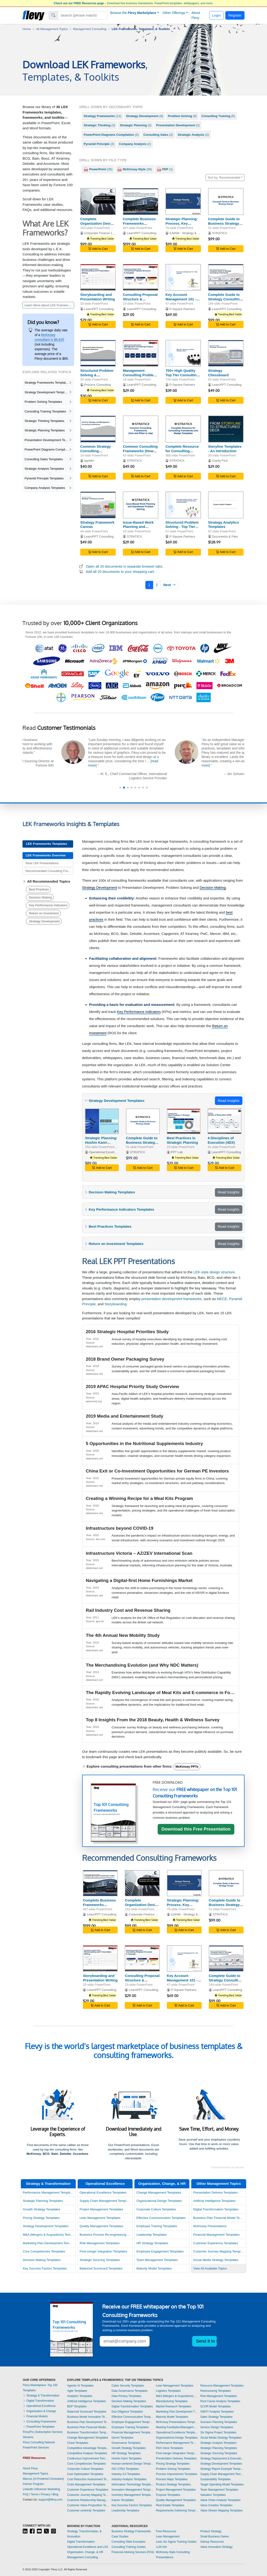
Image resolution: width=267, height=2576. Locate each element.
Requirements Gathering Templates (177, 2510)
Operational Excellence (105, 2184)
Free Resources (166, 2531)
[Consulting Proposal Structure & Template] (140, 277)
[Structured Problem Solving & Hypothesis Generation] (98, 353)
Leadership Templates (151, 2234)
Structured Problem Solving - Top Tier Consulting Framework (182, 529)
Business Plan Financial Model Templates (218, 2218)
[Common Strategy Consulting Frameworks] (98, 429)
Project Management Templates (101, 2209)
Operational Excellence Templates (103, 2192)
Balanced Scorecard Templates (101, 2268)
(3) (99, 125)
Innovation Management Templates (132, 2489)
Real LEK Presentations (42, 863)
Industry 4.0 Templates (125, 2474)
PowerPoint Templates (39, 2426)
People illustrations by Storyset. (228, 2167)
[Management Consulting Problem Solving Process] (140, 353)
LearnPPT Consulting (141, 233)
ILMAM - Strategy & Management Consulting (200, 233)
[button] (120, 788)
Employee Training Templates (156, 2226)
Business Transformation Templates (88, 2432)
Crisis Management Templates (86, 2484)
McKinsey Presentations (210, 2226)
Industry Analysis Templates (129, 2479)
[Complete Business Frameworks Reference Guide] (140, 201)
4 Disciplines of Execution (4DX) (221, 1140)
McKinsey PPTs (186, 1766)
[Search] (83, 15)
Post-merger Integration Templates (103, 2251)
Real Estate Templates (170, 2505)
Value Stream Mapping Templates (221, 2510)
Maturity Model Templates (154, 2268)
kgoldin (89, 460)
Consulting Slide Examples (128, 2541)
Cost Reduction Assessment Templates (88, 2479)
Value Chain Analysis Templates (220, 2500)
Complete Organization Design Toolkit (97, 223)
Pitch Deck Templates (169, 2448)
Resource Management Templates (222, 2385)
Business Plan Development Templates (88, 2422)
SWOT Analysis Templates (217, 2411)
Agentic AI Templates (80, 2385)
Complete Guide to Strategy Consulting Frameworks (225, 299)
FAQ (25, 2494)
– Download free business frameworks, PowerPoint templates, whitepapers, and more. (133, 3)
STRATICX (219, 233)
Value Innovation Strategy (216, 2547)
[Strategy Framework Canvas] (98, 504)
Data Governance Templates (129, 2390)
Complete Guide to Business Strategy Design (224, 223)
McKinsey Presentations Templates (177, 2422)
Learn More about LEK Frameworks (49, 305)
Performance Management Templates (48, 2192)
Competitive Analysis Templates (87, 2453)
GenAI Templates (122, 2437)
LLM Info (161, 2547)
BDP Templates (77, 2406)
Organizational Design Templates (159, 2201)
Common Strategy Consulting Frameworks (95, 450)
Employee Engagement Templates (159, 2251)
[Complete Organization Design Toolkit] (98, 201)
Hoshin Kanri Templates (126, 2458)
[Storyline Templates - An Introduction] (226, 429)
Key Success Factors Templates (45, 2268)
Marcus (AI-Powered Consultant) (43, 2478)
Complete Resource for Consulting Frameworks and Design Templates (182, 453)
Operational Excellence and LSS (87, 2547)
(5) (182, 116)
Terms (35, 2494)
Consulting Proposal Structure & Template (140, 299)
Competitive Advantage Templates (88, 2448)
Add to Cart (98, 248)
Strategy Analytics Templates (223, 524)
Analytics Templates (79, 2396)
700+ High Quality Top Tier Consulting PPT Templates (182, 374)
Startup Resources (212, 2541)
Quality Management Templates (101, 2226)
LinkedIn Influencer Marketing (41, 2489)
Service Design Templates (216, 2427)
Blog (55, 2494)
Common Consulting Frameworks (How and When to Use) (140, 450)
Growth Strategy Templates (41, 2209)
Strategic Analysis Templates (218, 2443)
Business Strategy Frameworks (131, 2531)
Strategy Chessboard (218, 372)
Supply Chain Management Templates (105, 2201)
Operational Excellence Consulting (112, 1152)
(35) (98, 169)
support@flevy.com (50, 2499)
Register (235, 15)
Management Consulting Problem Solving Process (140, 374)
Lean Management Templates (100, 2218)
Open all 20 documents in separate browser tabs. (124, 566)
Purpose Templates (168, 2495)
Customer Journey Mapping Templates (218, 2251)
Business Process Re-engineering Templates (105, 2234)
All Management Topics (52, 29)
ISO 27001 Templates (125, 2469)
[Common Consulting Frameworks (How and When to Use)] (140, 429)
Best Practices (39, 889)
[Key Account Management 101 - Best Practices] (183, 277)
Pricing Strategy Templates (41, 2218)
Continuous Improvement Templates (88, 2458)
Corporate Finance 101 (100, 233)
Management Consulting (90, 29)
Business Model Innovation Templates (88, 2416)
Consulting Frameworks (39, 2421)
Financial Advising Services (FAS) (132, 2552)
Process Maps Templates (172, 2479)
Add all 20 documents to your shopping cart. (120, 572)
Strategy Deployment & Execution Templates (222, 2458)
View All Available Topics (210, 2268)
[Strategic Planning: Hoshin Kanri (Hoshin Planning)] (102, 1121)
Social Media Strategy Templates (215, 2260)
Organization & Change (39, 2411)
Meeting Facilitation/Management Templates (177, 2427)
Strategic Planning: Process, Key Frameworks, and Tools (181, 225)
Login (216, 15)
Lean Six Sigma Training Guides (176, 2541)
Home (26, 29)
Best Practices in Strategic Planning (182, 1140)
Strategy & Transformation (48, 2184)
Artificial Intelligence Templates (214, 2201)
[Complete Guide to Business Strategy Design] (226, 201)
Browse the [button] (133, 13)
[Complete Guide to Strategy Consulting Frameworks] (226, 277)
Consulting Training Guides (128, 2547)
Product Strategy (210, 2531)
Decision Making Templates (41, 2260)
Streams (28, 2437)
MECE (222, 1299)
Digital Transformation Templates (215, 2209)
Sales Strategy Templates (216, 2416)
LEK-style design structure (214, 1272)
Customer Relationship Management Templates (88, 2500)
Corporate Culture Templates (156, 2209)
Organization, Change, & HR (162, 2184)
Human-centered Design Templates (132, 2463)
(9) (144, 116)
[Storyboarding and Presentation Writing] (98, 277)
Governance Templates (126, 2443)
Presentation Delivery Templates (215, 2192)
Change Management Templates (158, 2192)
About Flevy (195, 15)
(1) (165, 169)
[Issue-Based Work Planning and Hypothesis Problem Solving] (140, 504)
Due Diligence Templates (127, 2411)
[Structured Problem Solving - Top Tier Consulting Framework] (183, 504)
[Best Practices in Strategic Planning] (184, 1121)
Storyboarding (116, 1304)
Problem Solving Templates (173, 2469)
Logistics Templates (168, 2390)
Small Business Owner (214, 2536)
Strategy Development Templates (45, 2226)
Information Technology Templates (132, 2484)
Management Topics (35, 2473)
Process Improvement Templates (176, 2474)
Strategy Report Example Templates (222, 2469)
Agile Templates (77, 2390)
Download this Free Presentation (196, 1829)
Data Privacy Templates (126, 2396)
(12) (102, 116)
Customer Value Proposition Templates (88, 2505)
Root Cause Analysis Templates (220, 2401)
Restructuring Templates (215, 2390)
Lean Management (168, 2536)
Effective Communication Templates (161, 2218)
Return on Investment (43, 913)
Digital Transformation (38, 2400)
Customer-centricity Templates (86, 2510)
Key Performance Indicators (48, 905)
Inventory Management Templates (132, 2495)
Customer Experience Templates (215, 2243)
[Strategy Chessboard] (226, 353)
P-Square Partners (182, 309)
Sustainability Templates (215, 2479)
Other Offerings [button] (174, 13)
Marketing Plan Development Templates (48, 2243)
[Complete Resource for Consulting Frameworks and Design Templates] (183, 429)
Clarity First (220, 460)
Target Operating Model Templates (222, 2484)
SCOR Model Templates (215, 2406)
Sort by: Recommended (224, 177)
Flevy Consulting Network (39, 2442)
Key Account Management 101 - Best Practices (180, 299)
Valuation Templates (213, 2495)
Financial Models (35, 2416)
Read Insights (229, 1101)
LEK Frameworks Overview (46, 855)
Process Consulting (97, 384)
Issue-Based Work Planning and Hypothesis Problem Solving (140, 529)
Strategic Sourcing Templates (100, 2260)
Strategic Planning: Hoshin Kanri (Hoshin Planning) (101, 1142)
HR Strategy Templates (152, 2243)
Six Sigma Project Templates (218, 2432)
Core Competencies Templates (44, 2251)
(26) (134, 169)
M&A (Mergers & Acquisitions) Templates (48, 2234)
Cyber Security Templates (127, 2385)
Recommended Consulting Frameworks (49, 871)
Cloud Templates (77, 2443)
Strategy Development (44, 921)
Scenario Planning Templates (218, 2422)
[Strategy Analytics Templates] (226, 504)
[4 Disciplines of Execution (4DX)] (224, 1121)
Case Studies (119, 2536)
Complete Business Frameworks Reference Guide (139, 223)
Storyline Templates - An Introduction (224, 448)
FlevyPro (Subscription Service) (42, 2432)
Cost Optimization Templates (85, 2474)
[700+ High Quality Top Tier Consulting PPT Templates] (183, 353)
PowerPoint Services (36, 2447)
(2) (135, 125)
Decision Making (40, 897)
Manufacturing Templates (172, 2401)
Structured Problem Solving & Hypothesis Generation (96, 377)
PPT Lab (177, 1152)
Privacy (45, 2494)
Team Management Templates (157, 2260)
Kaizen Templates (122, 2500)
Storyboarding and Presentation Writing (97, 297)
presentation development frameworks (171, 1299)
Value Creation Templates (216, 2505)
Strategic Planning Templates (43, 2201)
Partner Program (33, 2484)
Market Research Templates (173, 2406)
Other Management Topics (218, 2184)
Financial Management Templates (216, 2234)
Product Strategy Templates (173, 2484)
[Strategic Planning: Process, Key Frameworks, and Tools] (183, 201)
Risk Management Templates (100, 2243)
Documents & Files (225, 536)
